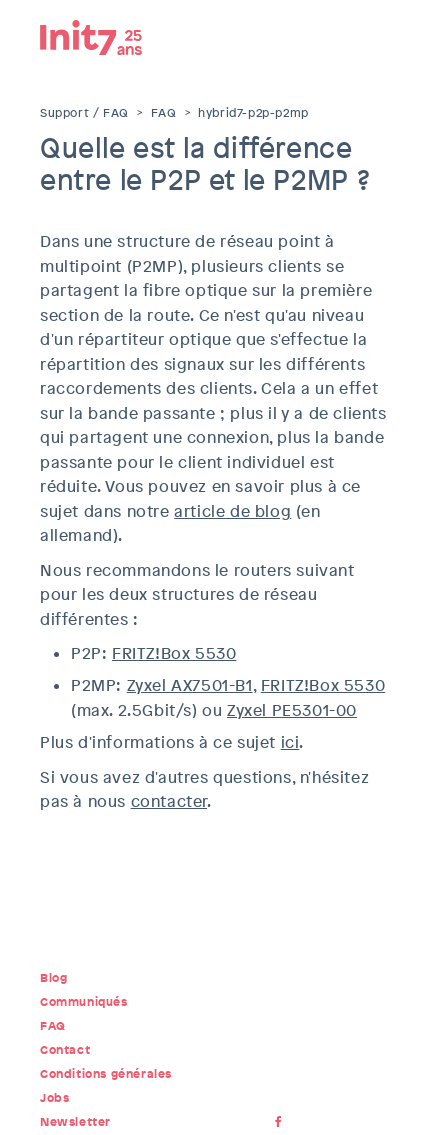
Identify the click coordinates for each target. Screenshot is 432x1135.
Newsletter (75, 1122)
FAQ (164, 113)
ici (290, 742)
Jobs (54, 1098)
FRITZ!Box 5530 (174, 653)
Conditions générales (106, 1074)
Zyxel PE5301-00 (292, 710)
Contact (65, 1050)
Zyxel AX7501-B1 (190, 685)
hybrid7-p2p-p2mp (253, 113)
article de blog (232, 511)
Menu (377, 35)
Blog (53, 978)
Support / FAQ (84, 113)
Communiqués (84, 1002)
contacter (169, 801)
